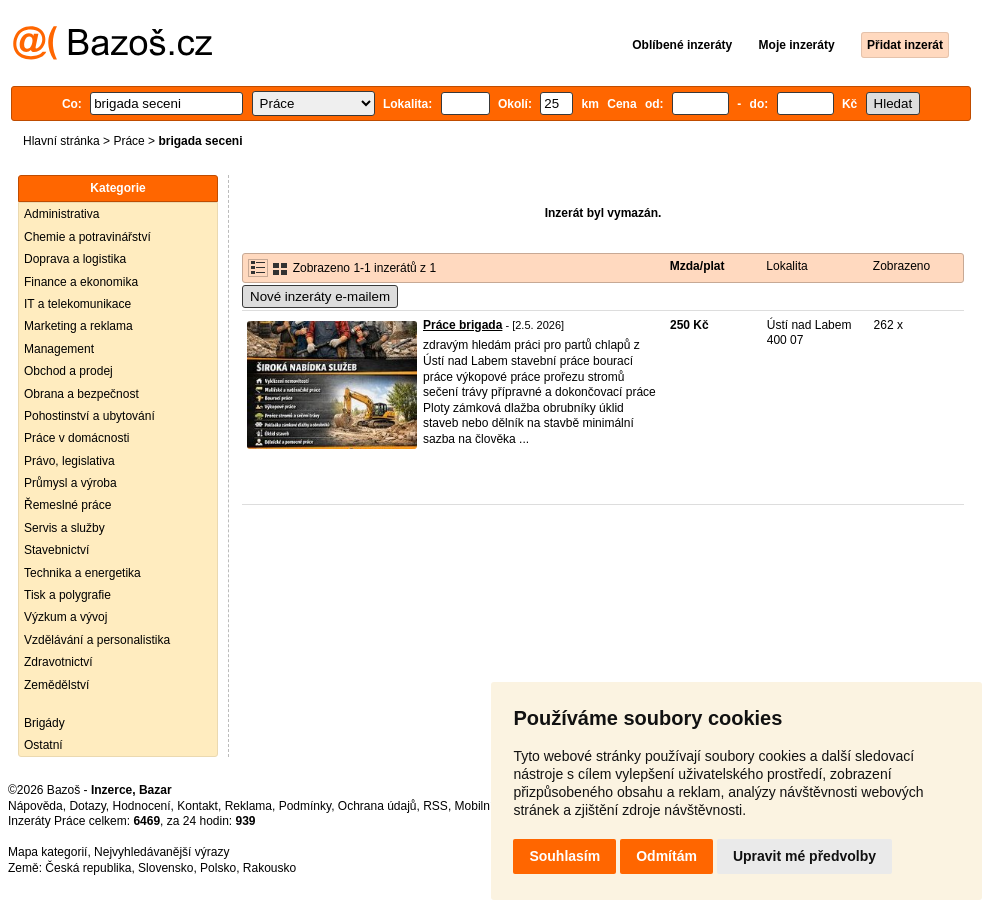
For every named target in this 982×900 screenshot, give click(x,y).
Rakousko (269, 868)
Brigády (44, 723)
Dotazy (87, 806)
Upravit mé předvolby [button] (804, 856)
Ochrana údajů (377, 806)
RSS (435, 806)
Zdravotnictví (58, 662)
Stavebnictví (56, 550)
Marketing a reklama (78, 326)
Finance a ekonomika (81, 282)
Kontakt (197, 806)
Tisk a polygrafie (67, 595)
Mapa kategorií (47, 852)
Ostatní (43, 745)
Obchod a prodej (68, 371)
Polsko (218, 868)
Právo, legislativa (69, 461)
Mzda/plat (697, 266)
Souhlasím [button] (564, 856)
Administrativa (61, 214)
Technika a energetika (82, 573)
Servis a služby (64, 528)
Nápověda (35, 806)
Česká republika (88, 868)
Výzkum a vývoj (65, 617)
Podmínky (305, 806)
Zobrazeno (901, 266)
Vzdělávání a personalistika (97, 640)
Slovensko (165, 868)
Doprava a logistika (75, 259)
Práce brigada (462, 325)
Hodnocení (142, 806)
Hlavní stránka (61, 141)
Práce (128, 141)
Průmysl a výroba (70, 483)
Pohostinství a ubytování (89, 416)
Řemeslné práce (67, 505)
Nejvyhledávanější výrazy (161, 852)
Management (59, 349)
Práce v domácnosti (76, 438)
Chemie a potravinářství (87, 237)
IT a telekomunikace (77, 304)
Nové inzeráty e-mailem (320, 296)
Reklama (248, 806)
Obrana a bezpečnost (81, 394)
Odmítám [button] (666, 856)
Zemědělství (56, 685)
